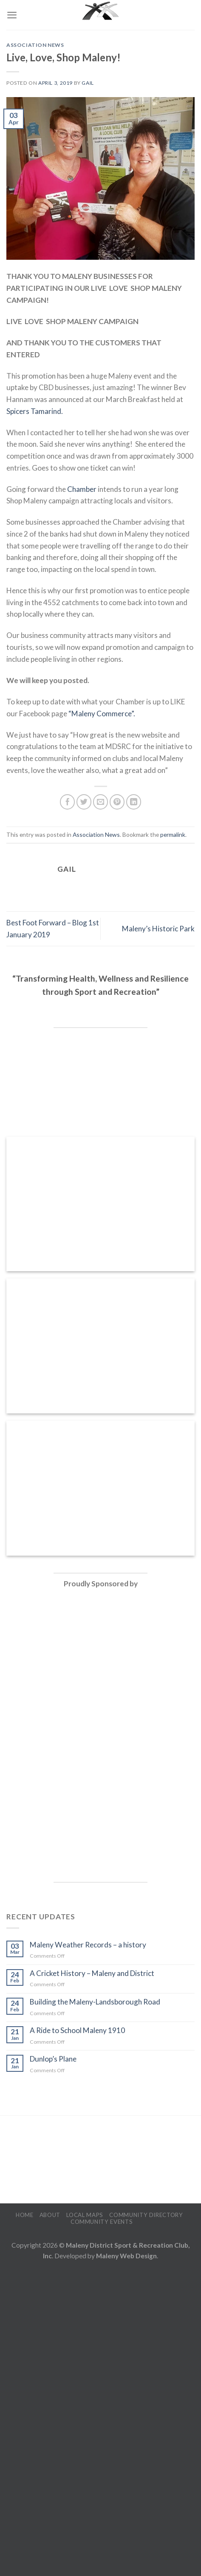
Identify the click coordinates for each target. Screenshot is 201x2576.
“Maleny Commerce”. (101, 713)
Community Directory (146, 2214)
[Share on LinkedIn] (134, 802)
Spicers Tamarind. (34, 411)
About (50, 2214)
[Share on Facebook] (67, 802)
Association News (35, 45)
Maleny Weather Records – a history (88, 1945)
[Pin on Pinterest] (117, 802)
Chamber (81, 489)
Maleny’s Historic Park (158, 928)
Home (25, 2214)
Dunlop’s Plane (53, 2059)
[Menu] (11, 15)
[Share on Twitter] (84, 802)
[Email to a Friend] (100, 802)
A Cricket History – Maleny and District (92, 1973)
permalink (172, 834)
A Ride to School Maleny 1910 (77, 2030)
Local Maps (84, 2214)
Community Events (102, 2221)
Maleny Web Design (126, 2256)
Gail (87, 83)
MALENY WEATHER (100, 2160)
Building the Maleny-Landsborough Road (95, 2002)
